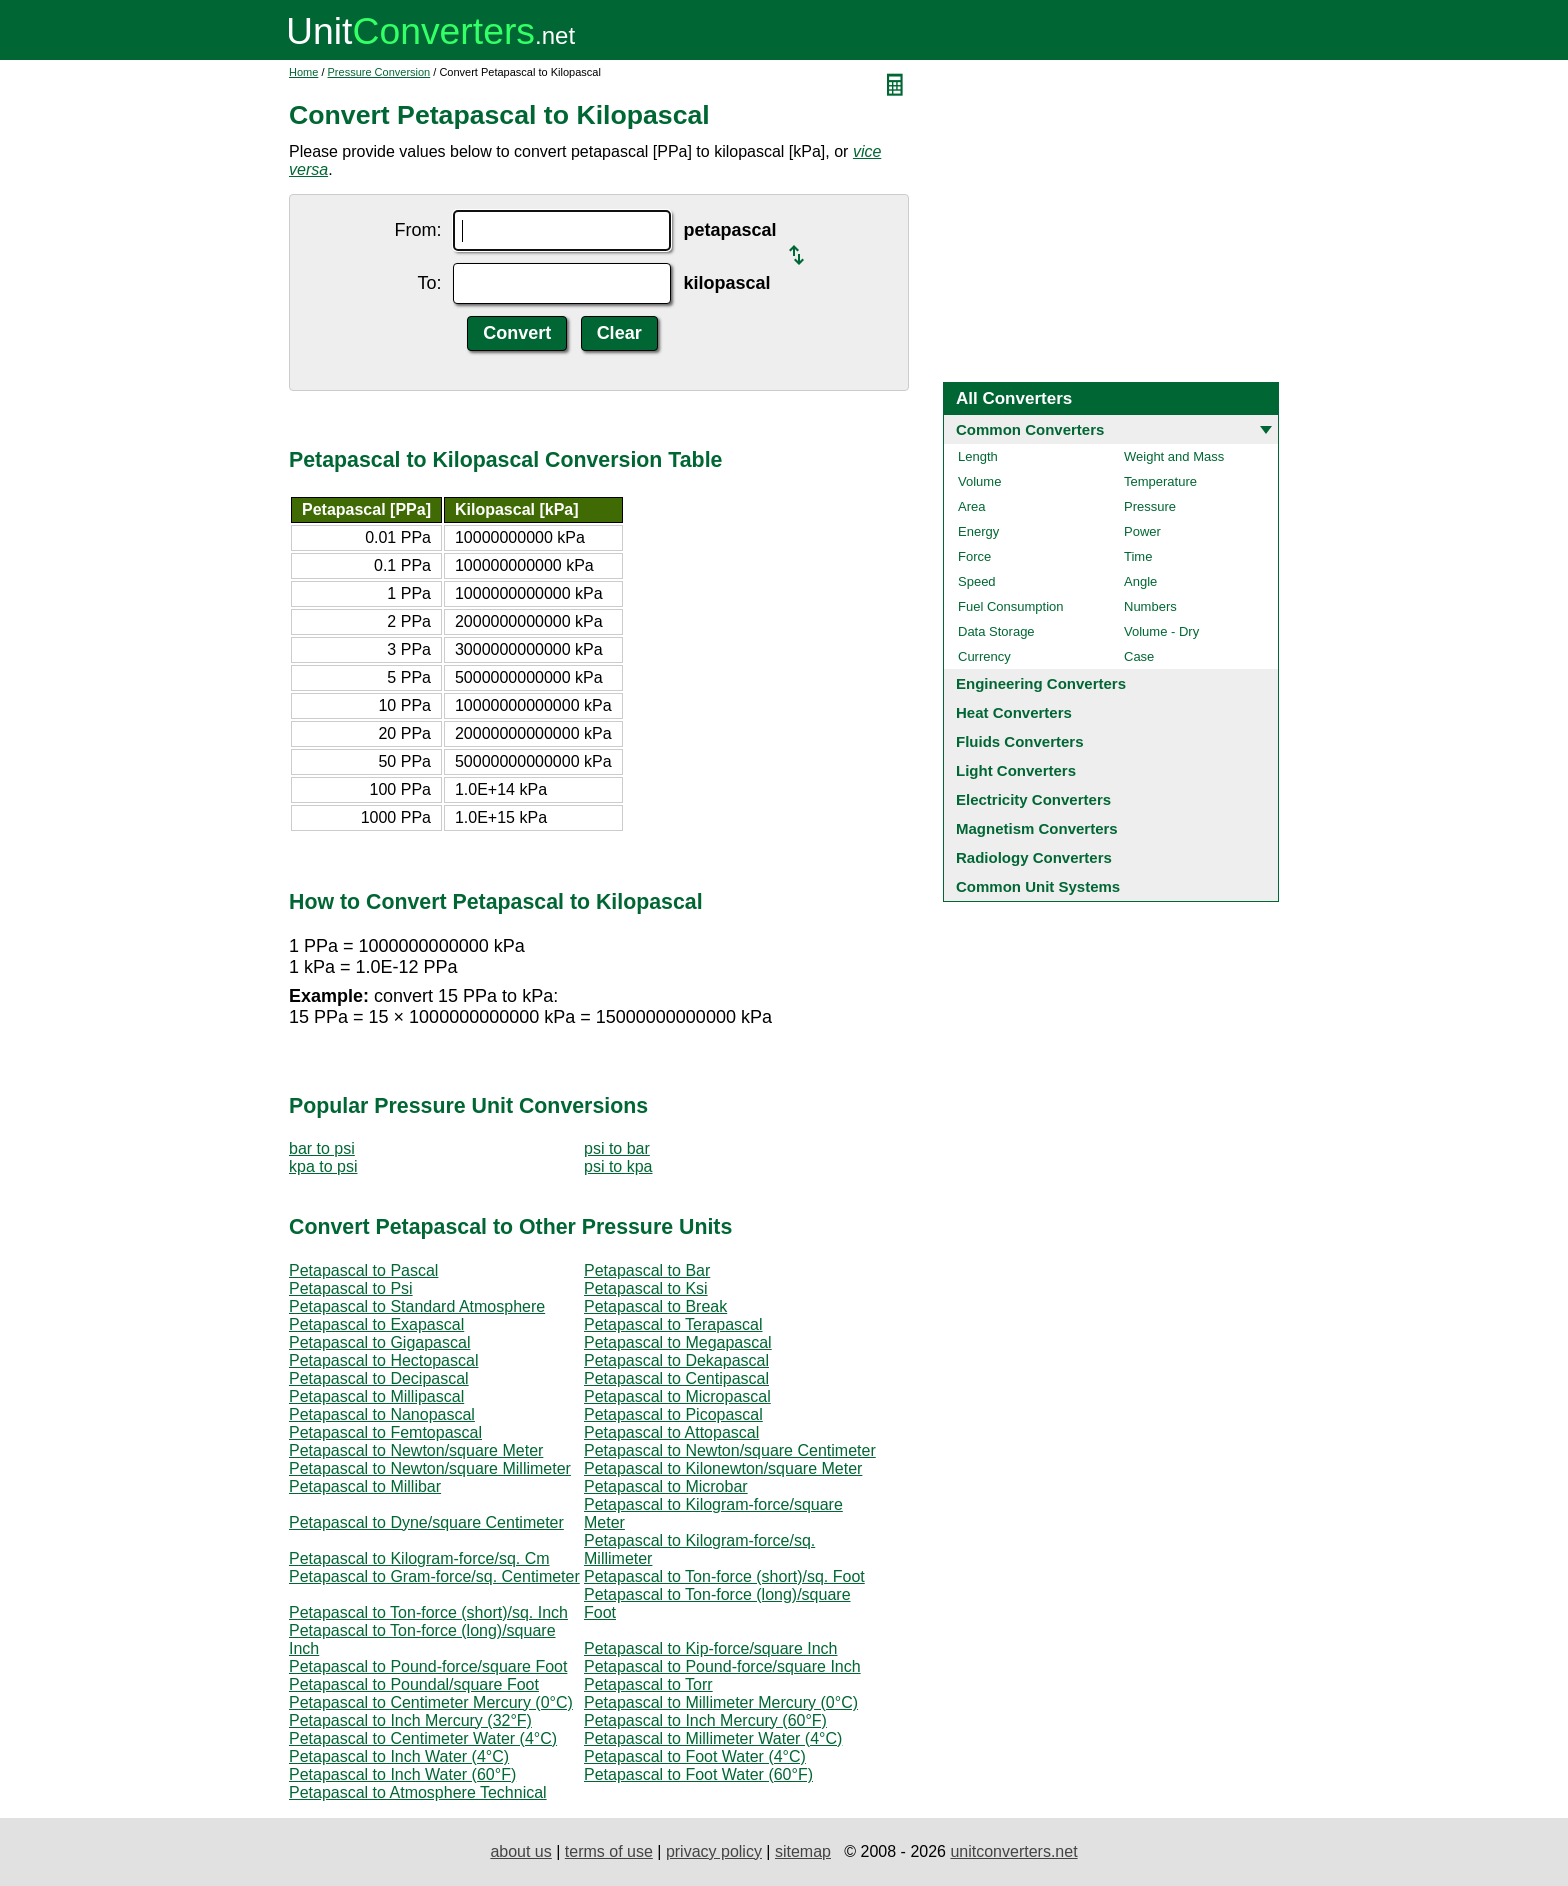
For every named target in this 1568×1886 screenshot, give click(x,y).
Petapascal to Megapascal (678, 1342)
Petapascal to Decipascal (379, 1378)
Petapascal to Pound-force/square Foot (428, 1666)
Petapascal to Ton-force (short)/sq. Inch (428, 1612)
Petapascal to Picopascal (673, 1414)
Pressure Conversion (379, 72)
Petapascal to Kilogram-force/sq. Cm (419, 1558)
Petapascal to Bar (647, 1270)
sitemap (803, 1851)
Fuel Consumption (1011, 606)
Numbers (1150, 606)
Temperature (1160, 481)
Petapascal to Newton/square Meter (416, 1450)
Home (303, 72)
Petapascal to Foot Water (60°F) (698, 1774)
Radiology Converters (1034, 857)
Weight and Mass (1174, 456)
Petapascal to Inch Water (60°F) (402, 1774)
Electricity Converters (1033, 799)
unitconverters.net (1013, 1851)
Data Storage (996, 631)
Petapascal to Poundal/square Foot (414, 1684)
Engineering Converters (1041, 683)
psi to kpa (618, 1166)
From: (417, 230)
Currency (984, 656)
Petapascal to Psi (351, 1288)
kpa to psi (323, 1166)
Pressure (1150, 506)
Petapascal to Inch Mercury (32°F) (410, 1720)
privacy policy (714, 1851)
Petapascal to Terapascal (673, 1324)
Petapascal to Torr (648, 1684)
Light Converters (1016, 770)
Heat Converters (1014, 712)
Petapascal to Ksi (646, 1288)
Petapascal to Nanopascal (382, 1414)
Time (1138, 556)
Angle (1140, 581)
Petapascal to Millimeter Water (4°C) (713, 1738)
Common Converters (1030, 429)
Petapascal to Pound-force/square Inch (722, 1666)
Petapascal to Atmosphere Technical (418, 1792)
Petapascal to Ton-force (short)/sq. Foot (724, 1576)
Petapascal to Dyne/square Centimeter (426, 1522)
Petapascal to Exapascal (376, 1324)
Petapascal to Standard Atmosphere (417, 1306)
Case (1139, 656)
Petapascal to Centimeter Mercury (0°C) (431, 1702)
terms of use (609, 1851)
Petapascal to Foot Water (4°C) (695, 1756)
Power (1142, 531)
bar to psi (322, 1148)
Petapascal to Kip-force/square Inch (710, 1648)
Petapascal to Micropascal (677, 1396)
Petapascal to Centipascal (676, 1378)
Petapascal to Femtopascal (385, 1432)
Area (971, 506)
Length (978, 456)
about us (520, 1851)
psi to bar (617, 1148)
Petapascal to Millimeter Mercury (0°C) (721, 1702)
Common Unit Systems (1038, 886)
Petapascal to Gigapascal (379, 1342)
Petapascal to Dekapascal (676, 1360)
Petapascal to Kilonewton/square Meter (723, 1468)
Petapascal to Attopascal (671, 1432)
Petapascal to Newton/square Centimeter (730, 1450)
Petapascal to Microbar (666, 1486)
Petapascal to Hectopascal (383, 1360)
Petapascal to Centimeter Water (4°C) (423, 1738)
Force (974, 556)
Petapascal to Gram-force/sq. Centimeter (434, 1576)
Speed (977, 581)
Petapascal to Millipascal (376, 1396)
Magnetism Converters (1037, 828)
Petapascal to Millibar (365, 1486)
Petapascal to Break (655, 1306)
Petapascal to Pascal (363, 1270)
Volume (979, 481)
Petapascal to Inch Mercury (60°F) (705, 1720)
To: (429, 283)
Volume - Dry (1161, 631)
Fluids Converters (1020, 741)
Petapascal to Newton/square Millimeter (430, 1468)
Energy (978, 531)
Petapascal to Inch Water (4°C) (399, 1756)
